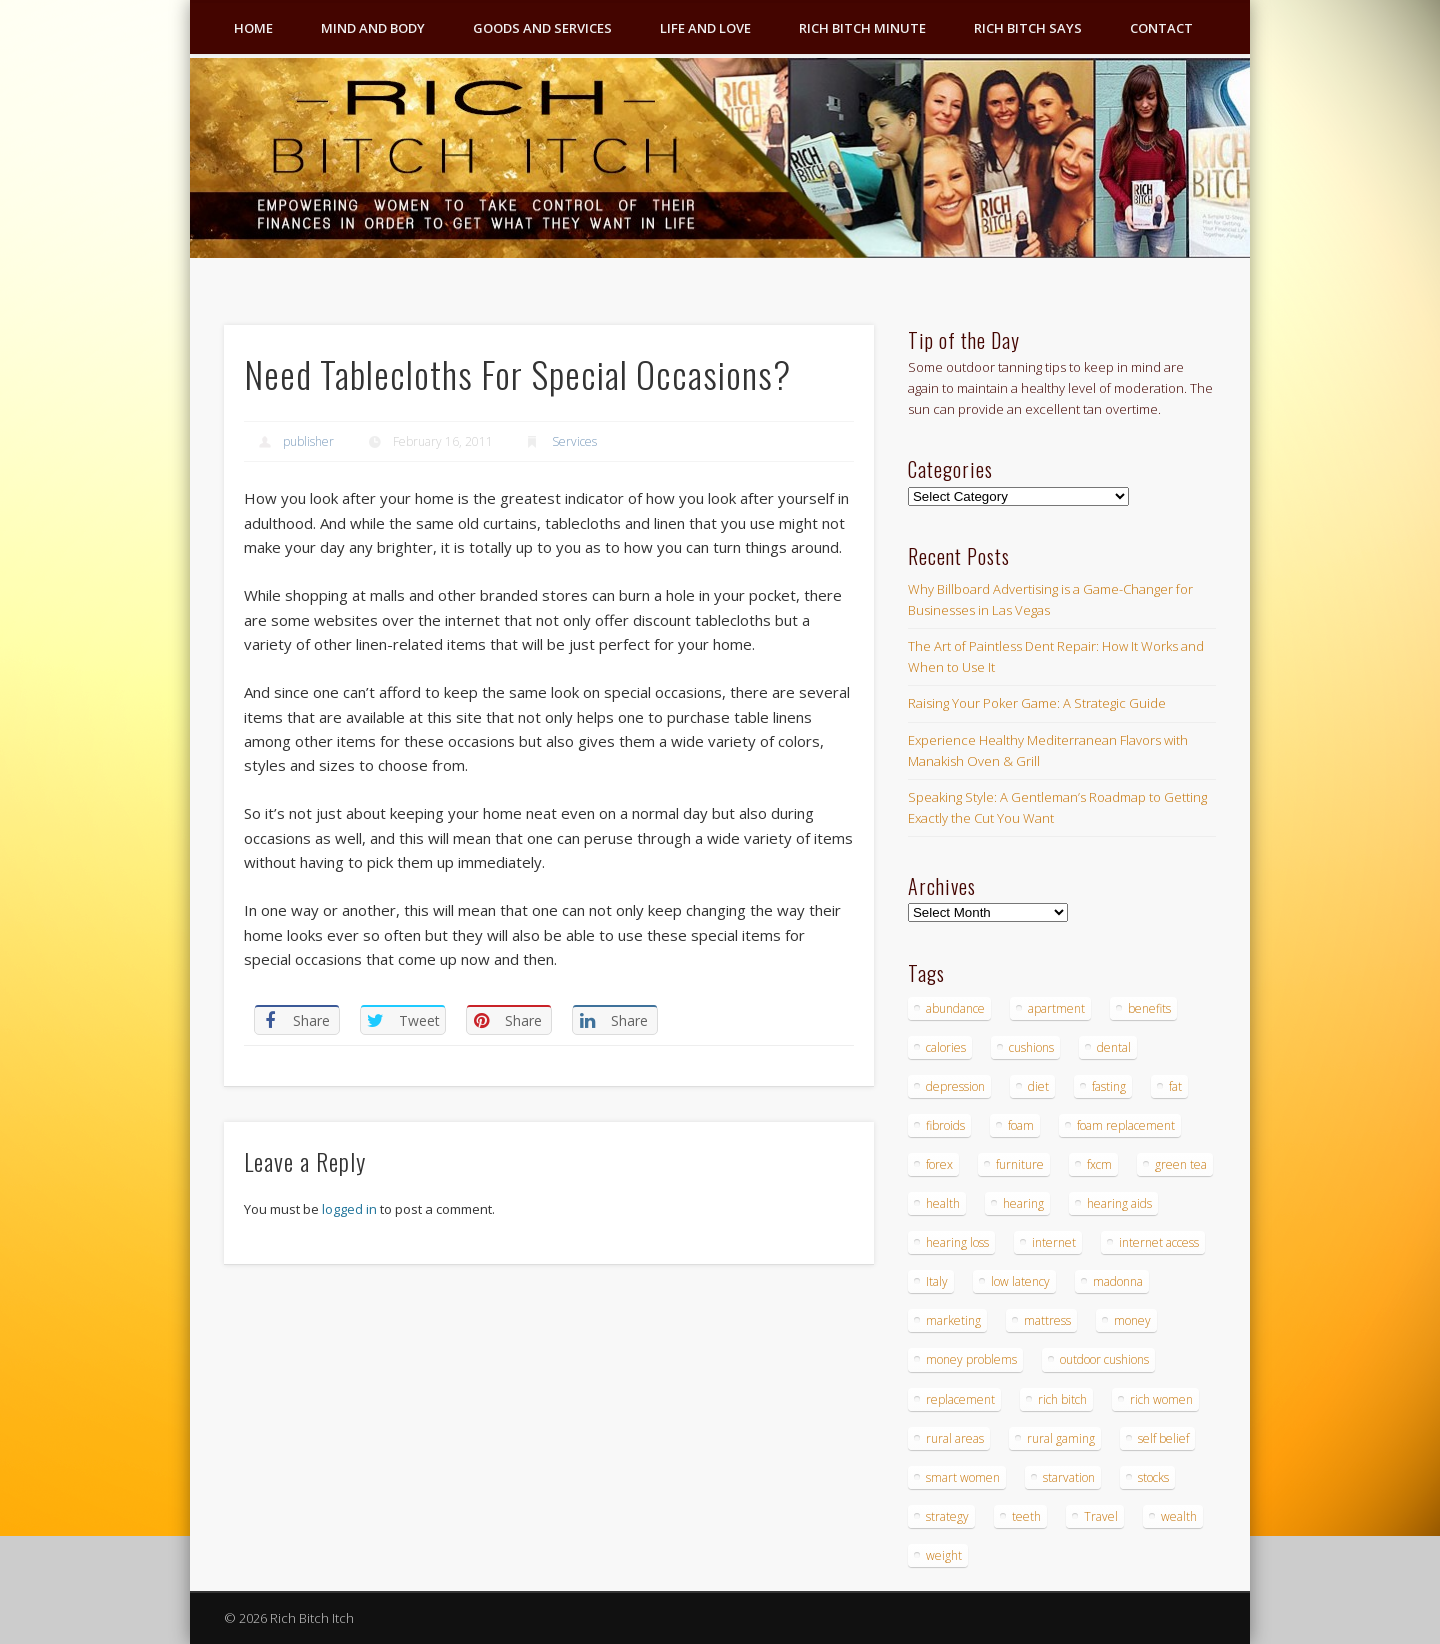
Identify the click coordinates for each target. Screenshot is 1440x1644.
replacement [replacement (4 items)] (960, 1399)
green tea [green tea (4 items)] (1181, 1164)
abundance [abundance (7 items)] (955, 1008)
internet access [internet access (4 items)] (1159, 1242)
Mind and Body (373, 28)
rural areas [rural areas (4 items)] (955, 1438)
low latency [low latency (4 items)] (1020, 1281)
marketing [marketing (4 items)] (953, 1320)
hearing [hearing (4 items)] (1023, 1203)
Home (253, 28)
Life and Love (705, 28)
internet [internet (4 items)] (1054, 1242)
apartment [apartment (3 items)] (1056, 1008)
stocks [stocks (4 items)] (1153, 1477)
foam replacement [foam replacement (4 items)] (1126, 1125)
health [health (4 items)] (943, 1203)
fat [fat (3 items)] (1175, 1086)
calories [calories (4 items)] (946, 1047)
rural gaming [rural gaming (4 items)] (1061, 1438)
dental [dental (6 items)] (1114, 1047)
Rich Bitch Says (1028, 28)
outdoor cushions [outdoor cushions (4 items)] (1104, 1359)
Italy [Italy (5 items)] (937, 1281)
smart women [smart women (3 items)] (963, 1477)
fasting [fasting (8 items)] (1109, 1086)
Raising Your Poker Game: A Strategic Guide (1037, 703)
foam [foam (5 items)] (1021, 1125)
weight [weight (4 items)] (944, 1555)
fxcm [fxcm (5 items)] (1099, 1164)
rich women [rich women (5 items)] (1161, 1399)
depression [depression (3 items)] (955, 1086)
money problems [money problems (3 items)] (971, 1359)
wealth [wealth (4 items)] (1179, 1516)
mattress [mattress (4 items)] (1047, 1320)
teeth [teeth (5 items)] (1026, 1516)
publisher (308, 441)
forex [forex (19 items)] (939, 1164)
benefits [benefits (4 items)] (1149, 1008)
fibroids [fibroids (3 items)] (945, 1125)
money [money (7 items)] (1132, 1320)
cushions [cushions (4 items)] (1031, 1047)
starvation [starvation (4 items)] (1069, 1477)
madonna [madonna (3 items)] (1118, 1281)
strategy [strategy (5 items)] (947, 1516)
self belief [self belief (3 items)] (1163, 1438)
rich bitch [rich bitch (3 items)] (1062, 1399)
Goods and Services (542, 28)
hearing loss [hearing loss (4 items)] (957, 1242)
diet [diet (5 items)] (1038, 1086)
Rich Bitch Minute (862, 28)
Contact (1161, 28)
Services (574, 441)
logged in (349, 1209)
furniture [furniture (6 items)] (1020, 1164)
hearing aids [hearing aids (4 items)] (1119, 1203)
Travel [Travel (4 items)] (1101, 1516)
